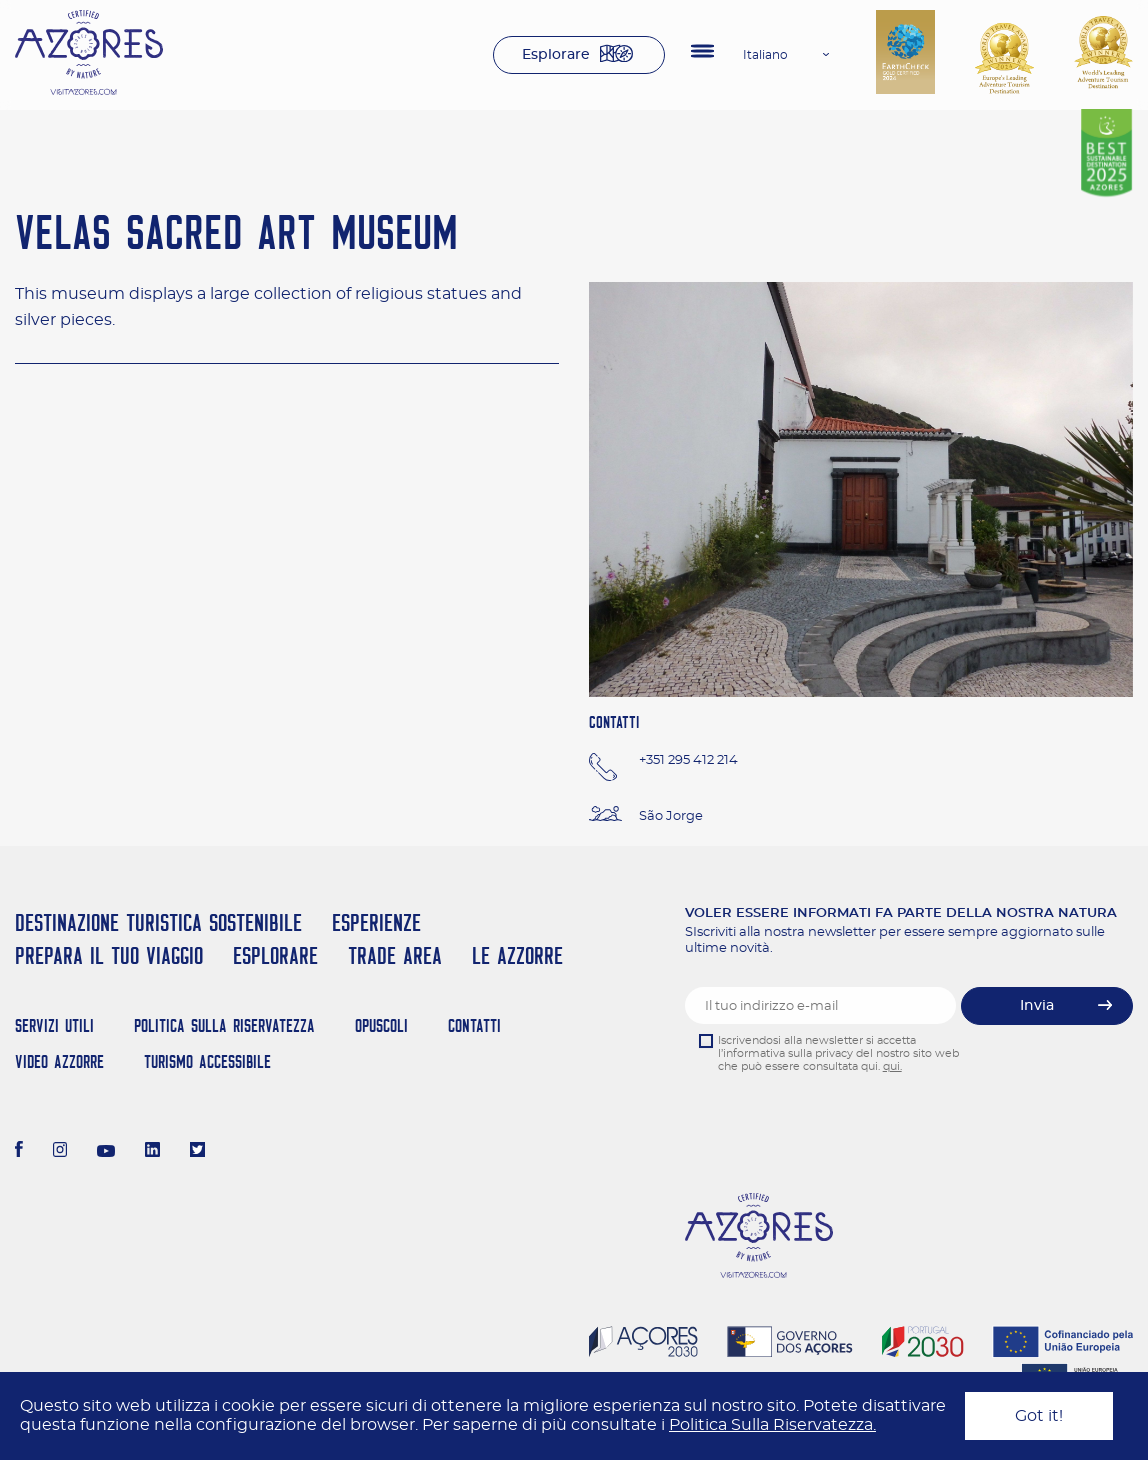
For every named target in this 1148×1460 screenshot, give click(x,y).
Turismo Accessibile (207, 1061)
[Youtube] (106, 1152)
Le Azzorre (517, 955)
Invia (1037, 1006)
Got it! (1039, 1416)
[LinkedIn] (152, 1152)
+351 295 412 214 (688, 760)
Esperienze (376, 922)
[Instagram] (60, 1152)
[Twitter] (197, 1152)
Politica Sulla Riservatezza (224, 1025)
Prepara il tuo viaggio (109, 955)
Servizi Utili (54, 1025)
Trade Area (395, 955)
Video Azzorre (59, 1061)
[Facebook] (19, 1152)
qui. (892, 1066)
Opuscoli (381, 1025)
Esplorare (556, 55)
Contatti (474, 1025)
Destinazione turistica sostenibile (158, 922)
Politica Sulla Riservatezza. (772, 1425)
